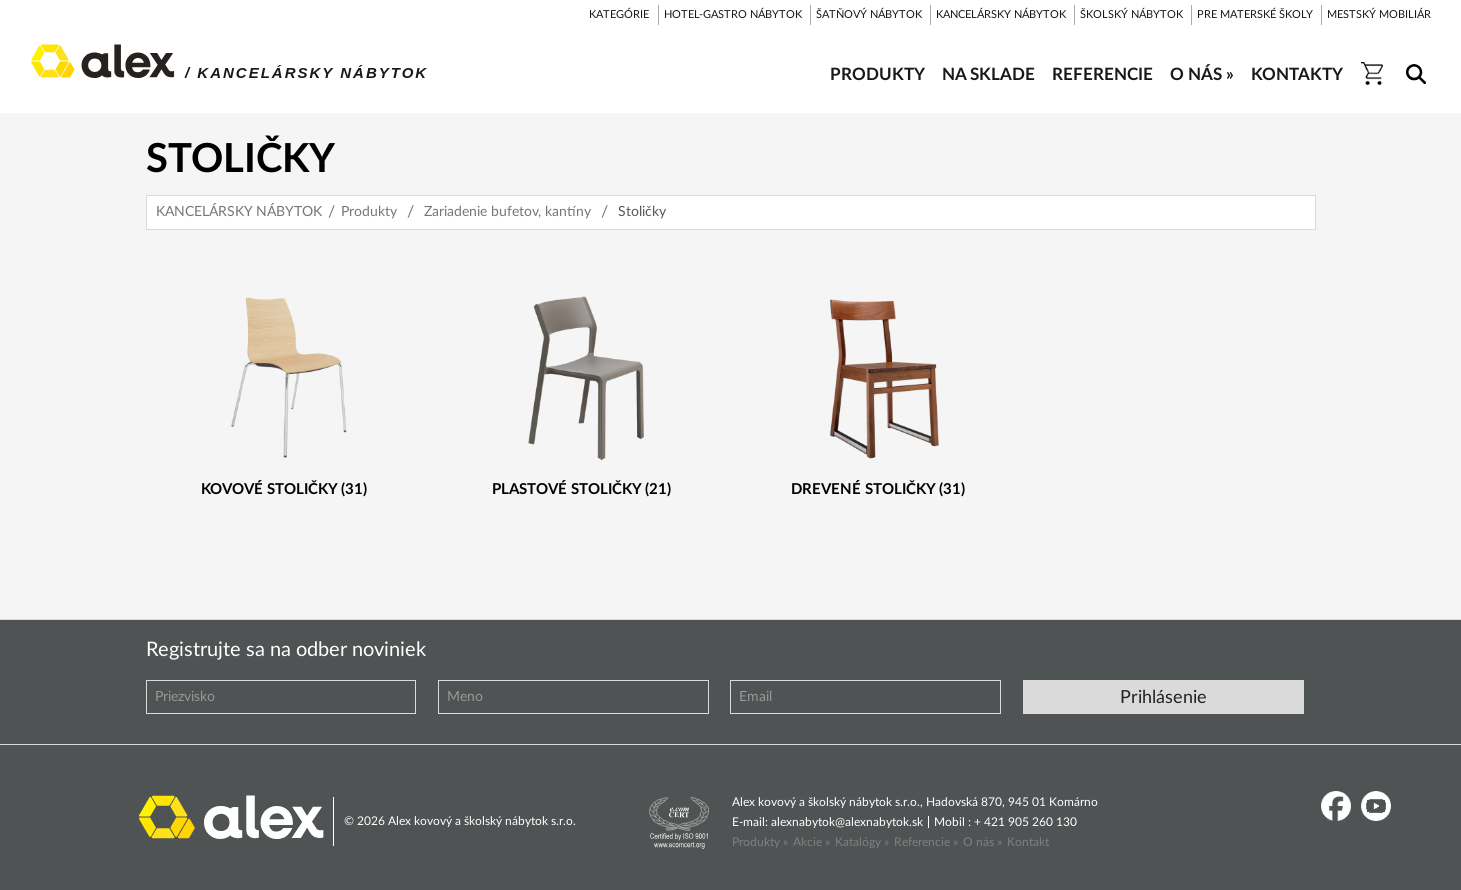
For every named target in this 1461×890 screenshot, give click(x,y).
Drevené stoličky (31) (878, 489)
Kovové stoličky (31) (284, 489)
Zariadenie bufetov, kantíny (507, 212)
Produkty (369, 212)
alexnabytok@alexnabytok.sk (847, 822)
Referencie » (926, 842)
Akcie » (811, 842)
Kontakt (1028, 842)
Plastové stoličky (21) (581, 489)
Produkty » (760, 842)
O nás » (982, 842)
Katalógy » (862, 842)
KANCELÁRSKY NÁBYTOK (239, 212)
